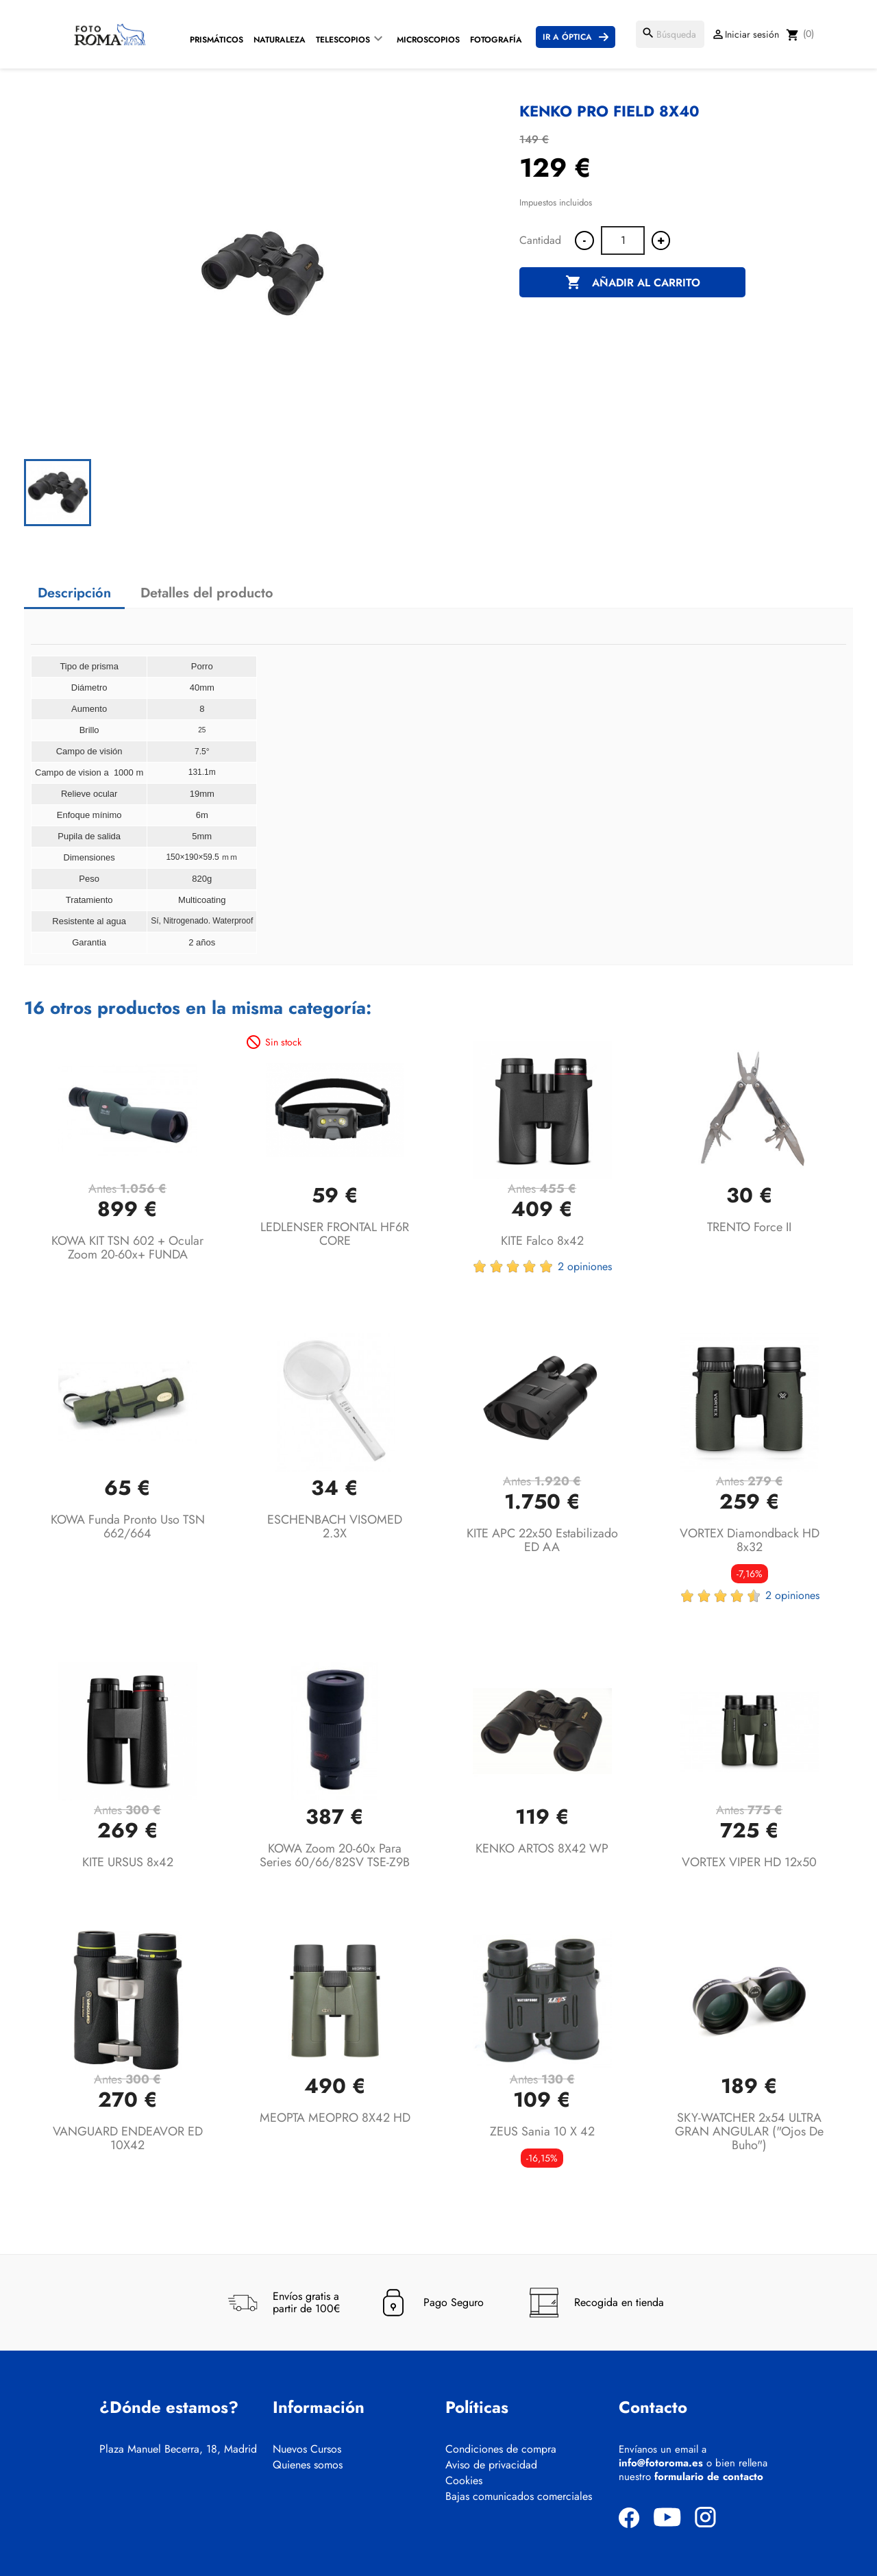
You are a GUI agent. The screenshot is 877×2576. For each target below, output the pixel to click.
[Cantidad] (623, 240)
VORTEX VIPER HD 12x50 (749, 1862)
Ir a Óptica (567, 37)
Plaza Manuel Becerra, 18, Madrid (178, 2449)
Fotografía (496, 40)
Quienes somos (308, 2465)
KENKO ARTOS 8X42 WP (541, 1848)
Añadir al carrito (632, 283)
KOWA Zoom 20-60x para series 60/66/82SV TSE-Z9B (335, 1855)
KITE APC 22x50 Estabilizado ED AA (542, 1540)
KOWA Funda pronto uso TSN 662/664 (128, 1526)
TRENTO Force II (749, 1227)
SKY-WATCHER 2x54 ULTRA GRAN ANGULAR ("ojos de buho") (749, 2131)
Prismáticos (216, 40)
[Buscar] (670, 34)
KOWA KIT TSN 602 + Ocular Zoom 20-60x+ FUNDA (127, 1247)
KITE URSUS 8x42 (127, 1862)
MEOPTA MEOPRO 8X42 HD (335, 2118)
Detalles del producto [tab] (206, 593)
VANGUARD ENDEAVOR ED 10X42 (128, 2138)
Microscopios (428, 40)
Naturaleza (280, 40)
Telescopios (343, 40)
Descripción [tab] (74, 593)
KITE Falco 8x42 (542, 1241)
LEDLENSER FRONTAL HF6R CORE (334, 1234)
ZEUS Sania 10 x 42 (542, 2131)
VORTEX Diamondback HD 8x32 (749, 1540)
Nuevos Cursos (307, 2449)
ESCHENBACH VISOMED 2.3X (334, 1526)
